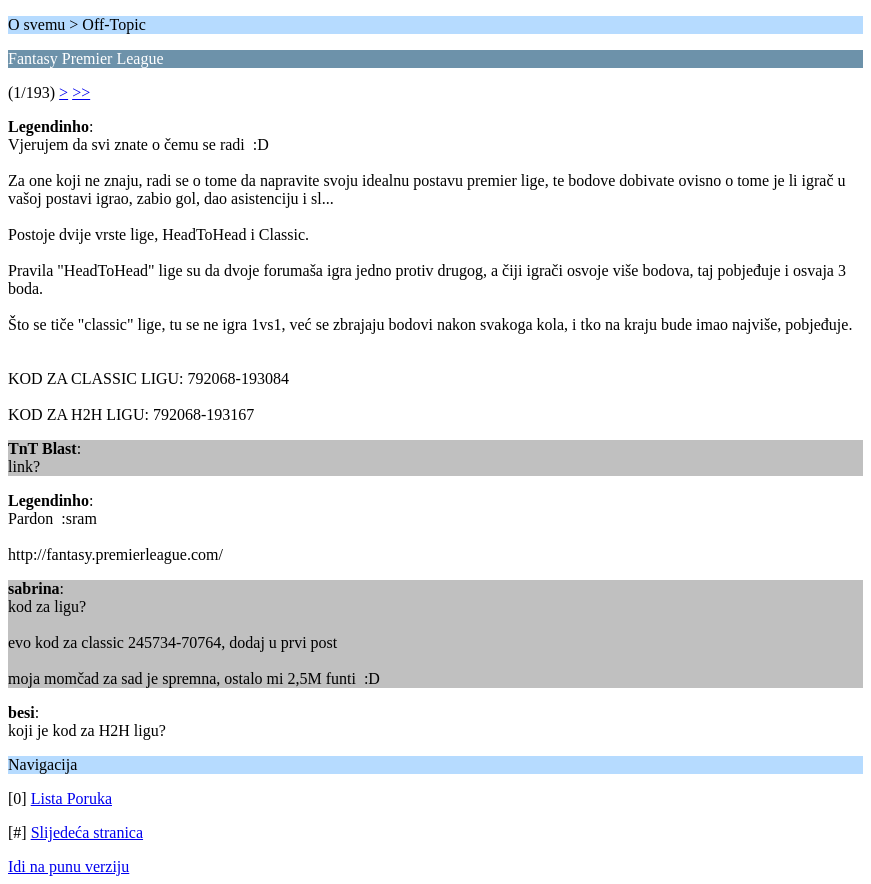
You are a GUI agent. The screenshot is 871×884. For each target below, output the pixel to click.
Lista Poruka (71, 798)
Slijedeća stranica (87, 832)
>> (81, 92)
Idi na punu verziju (68, 866)
